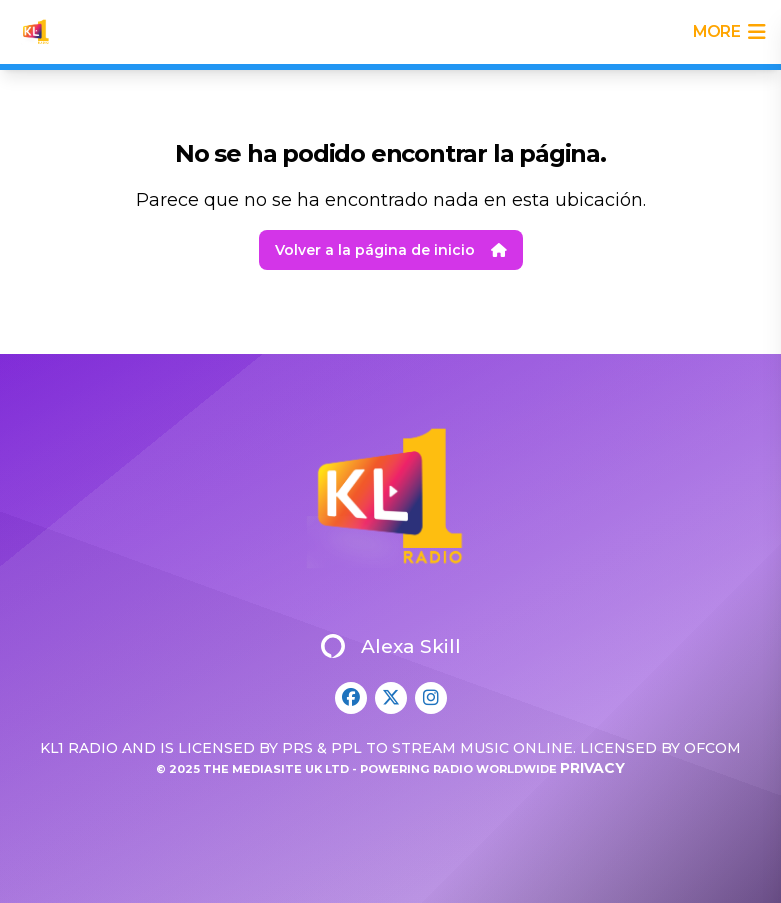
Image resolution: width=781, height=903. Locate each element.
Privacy (592, 768)
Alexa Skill (391, 646)
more (729, 32)
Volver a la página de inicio (391, 250)
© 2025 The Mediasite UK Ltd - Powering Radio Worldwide (358, 769)
